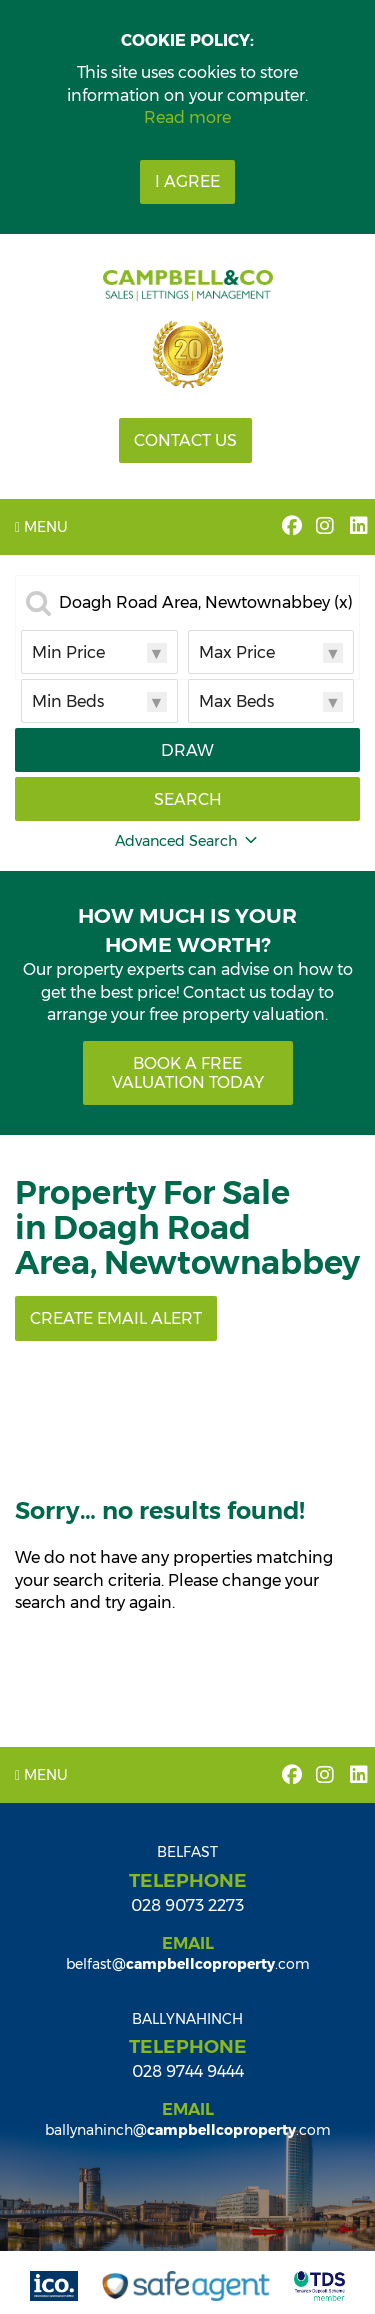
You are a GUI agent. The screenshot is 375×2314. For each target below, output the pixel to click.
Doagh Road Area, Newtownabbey (206, 603)
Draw (187, 750)
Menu (41, 527)
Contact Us (185, 440)
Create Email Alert (116, 1318)
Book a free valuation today (188, 1073)
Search (188, 799)
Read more (187, 117)
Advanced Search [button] (188, 841)
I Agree (187, 181)
